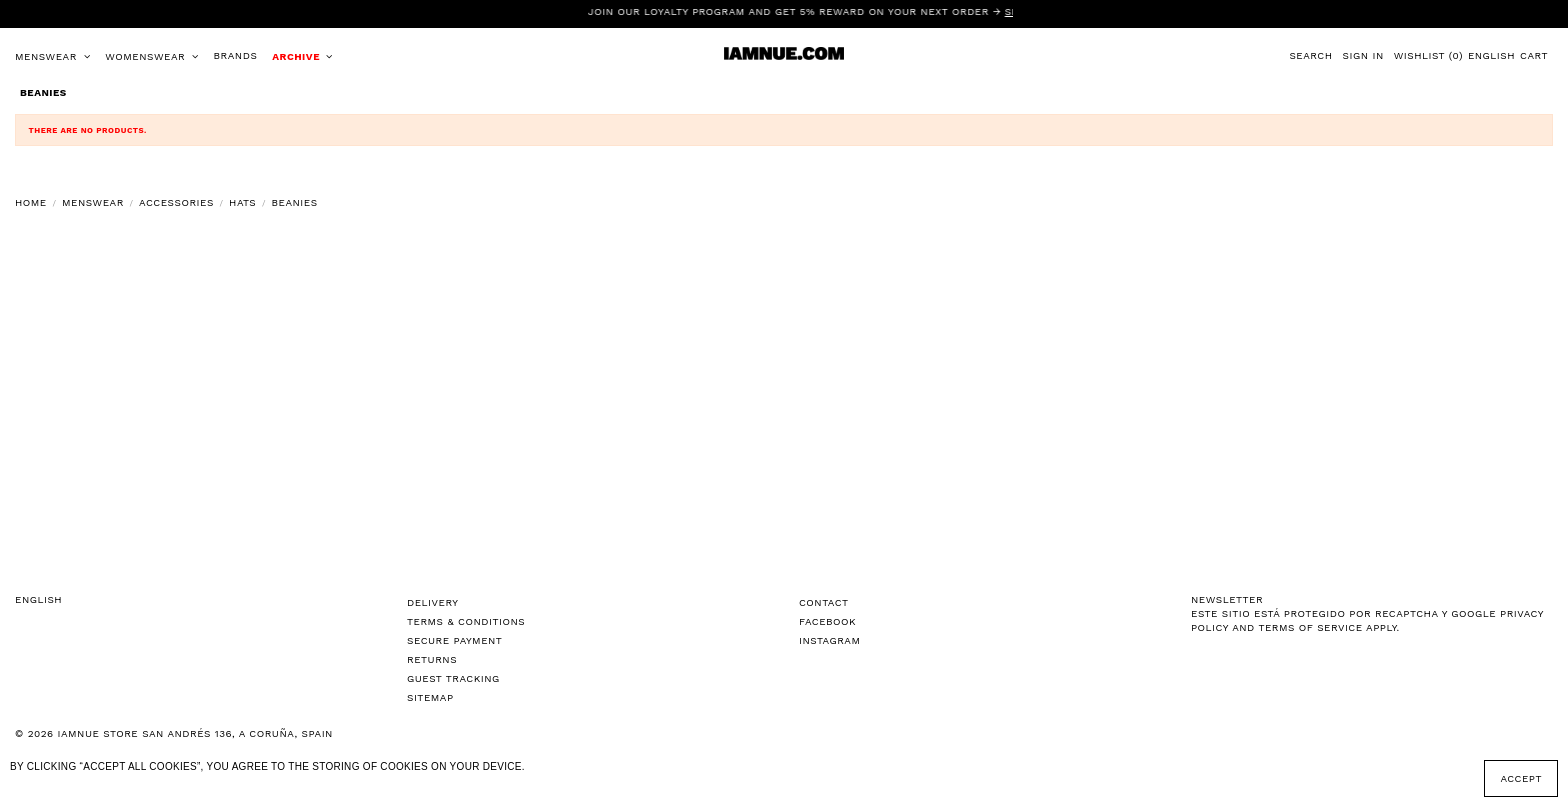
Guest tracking (453, 678)
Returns (432, 659)
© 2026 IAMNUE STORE (174, 733)
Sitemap (430, 697)
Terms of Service (1310, 627)
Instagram (829, 640)
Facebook (827, 621)
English (1491, 55)
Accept (1521, 778)
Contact (824, 602)
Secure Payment (454, 640)
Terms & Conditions (466, 621)
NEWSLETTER (1227, 599)
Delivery (433, 602)
